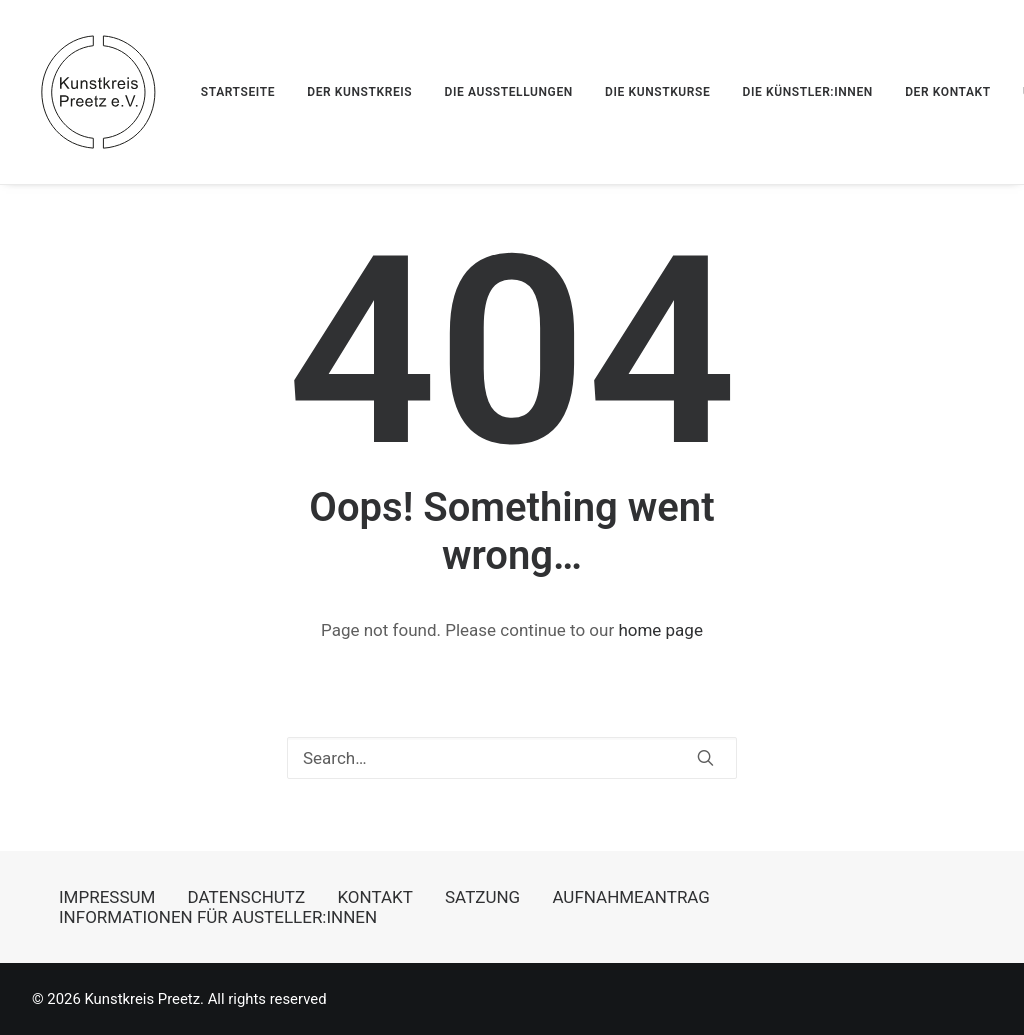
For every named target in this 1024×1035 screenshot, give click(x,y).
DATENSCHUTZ (247, 897)
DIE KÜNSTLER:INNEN (808, 92)
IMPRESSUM (107, 897)
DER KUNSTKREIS (359, 92)
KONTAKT (374, 897)
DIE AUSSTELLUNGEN (508, 92)
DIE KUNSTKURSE (657, 92)
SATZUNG (482, 897)
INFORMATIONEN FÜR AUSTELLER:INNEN (218, 917)
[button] (705, 757)
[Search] (512, 758)
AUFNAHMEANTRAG (631, 897)
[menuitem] (245, 92)
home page (660, 630)
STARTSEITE (238, 92)
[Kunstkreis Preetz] (98, 92)
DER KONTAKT (948, 92)
